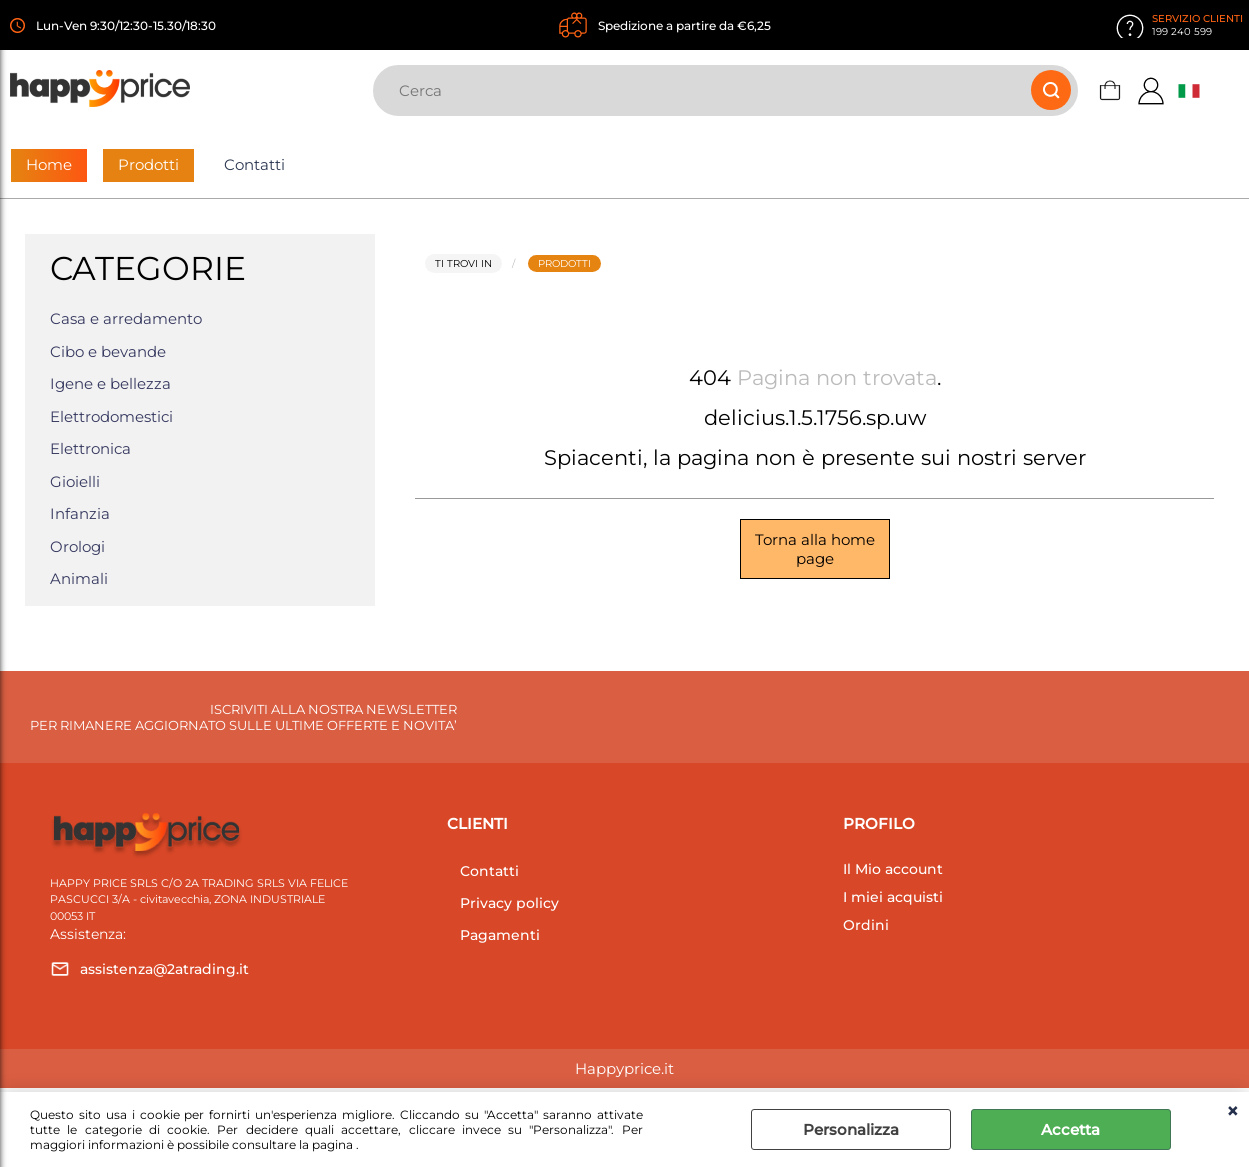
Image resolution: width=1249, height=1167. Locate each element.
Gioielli (75, 481)
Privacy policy (509, 903)
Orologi (77, 546)
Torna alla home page (815, 549)
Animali (79, 578)
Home (49, 164)
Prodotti (148, 164)
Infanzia (80, 513)
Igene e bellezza (110, 383)
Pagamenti (500, 935)
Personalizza (851, 1129)
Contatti (254, 164)
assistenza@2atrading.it (164, 969)
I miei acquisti (893, 897)
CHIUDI (1232, 1112)
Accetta (1070, 1129)
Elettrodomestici (111, 416)
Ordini (866, 925)
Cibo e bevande (108, 351)
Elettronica (90, 448)
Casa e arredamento (126, 318)
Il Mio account (893, 869)
